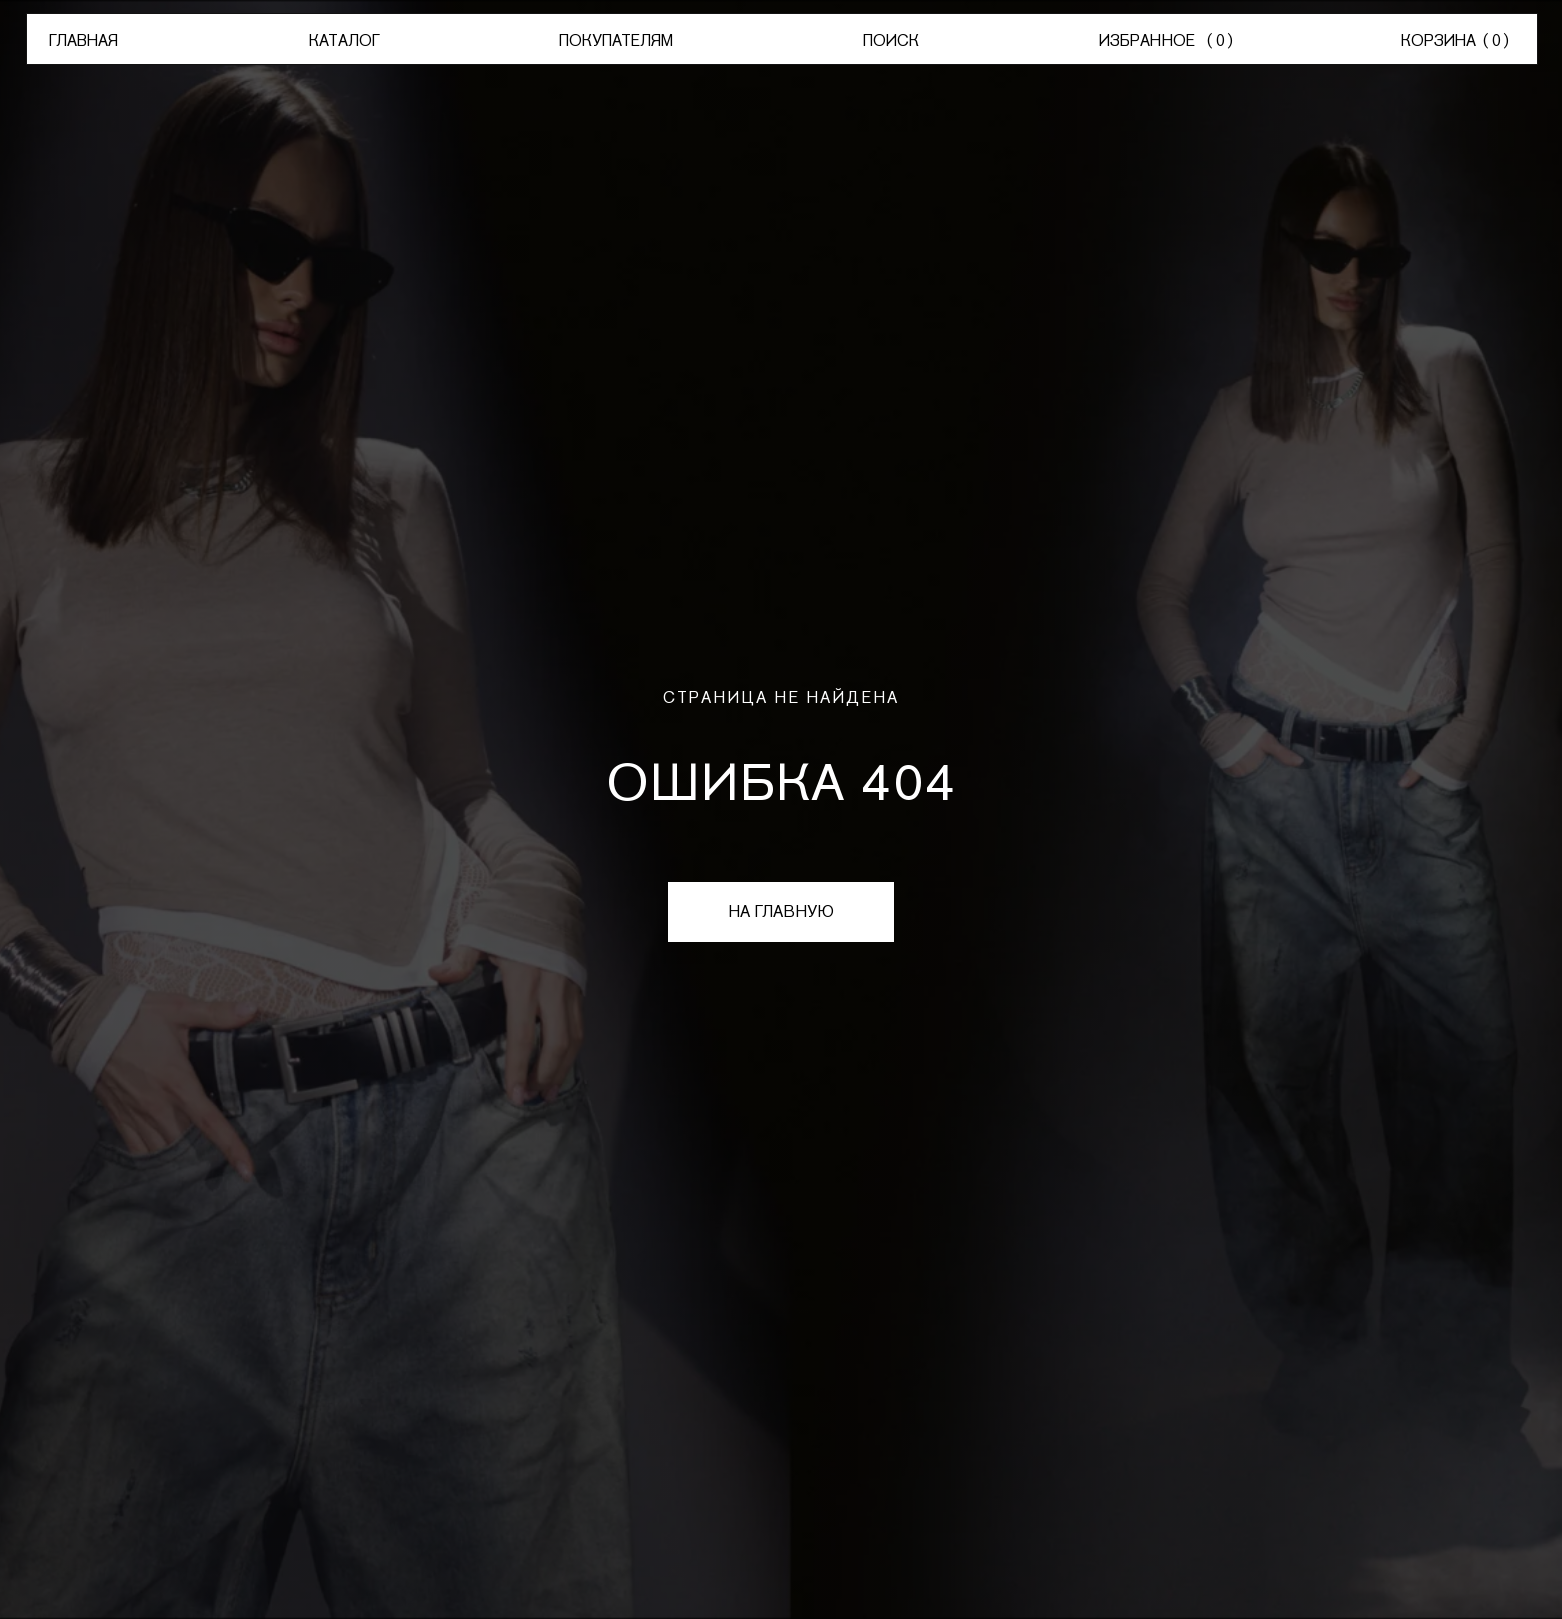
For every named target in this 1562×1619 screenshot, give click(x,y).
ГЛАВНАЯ (83, 40)
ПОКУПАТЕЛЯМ (616, 40)
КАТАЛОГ (344, 40)
